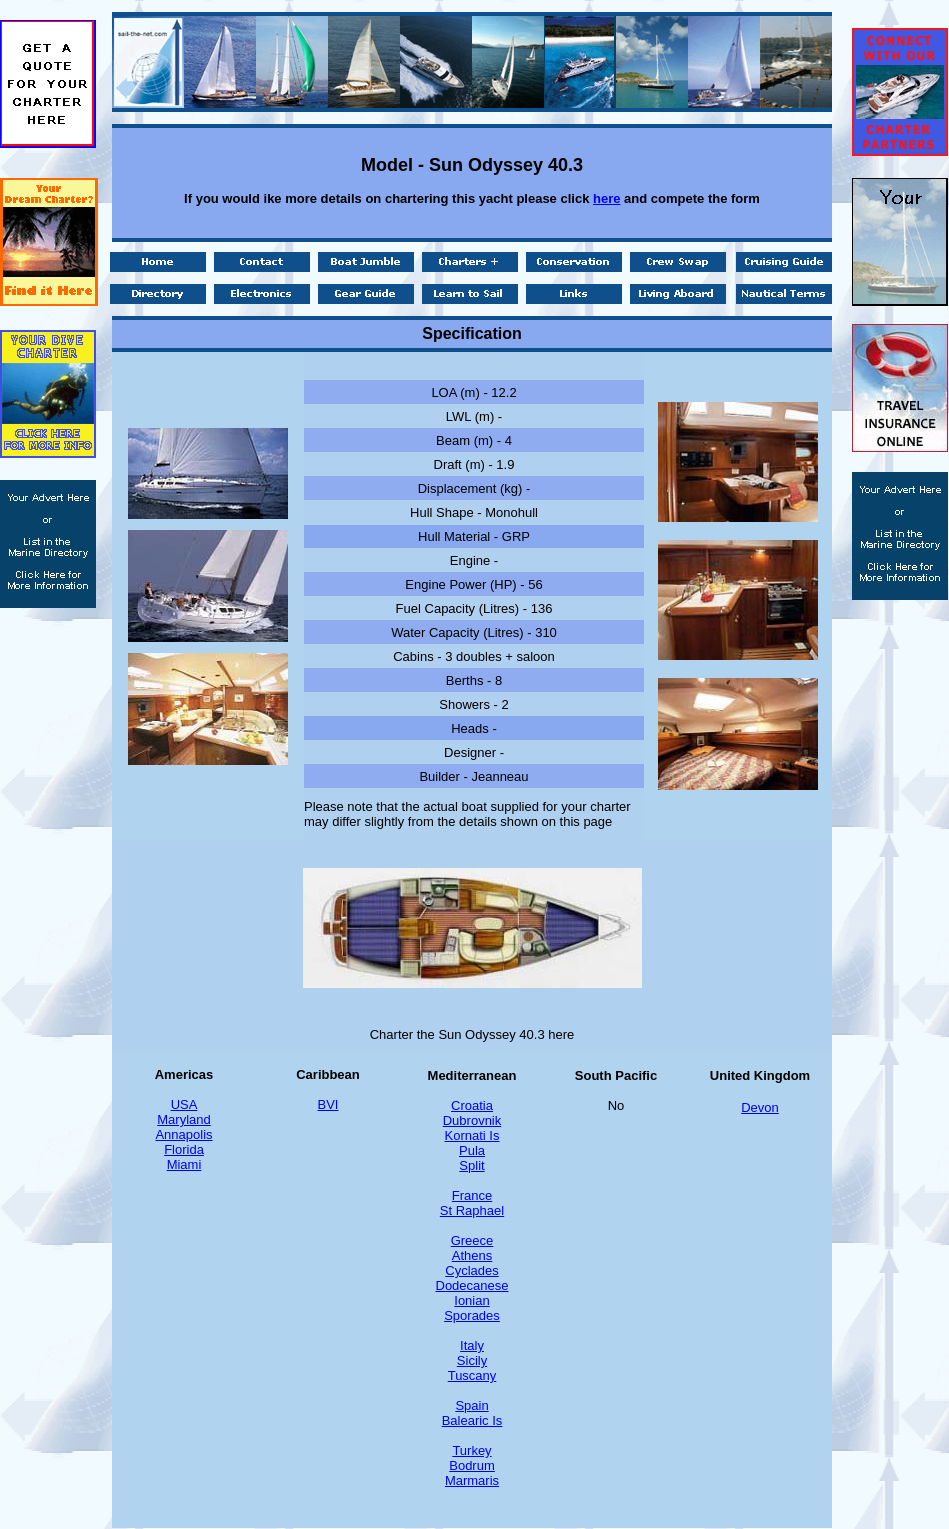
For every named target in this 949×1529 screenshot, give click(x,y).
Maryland (183, 1119)
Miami (184, 1164)
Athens (472, 1255)
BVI (328, 1104)
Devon (760, 1107)
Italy (472, 1345)
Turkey (471, 1450)
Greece (472, 1240)
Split (471, 1165)
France (472, 1195)
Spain (471, 1405)
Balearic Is (472, 1420)
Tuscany (472, 1375)
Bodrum (472, 1465)
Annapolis (183, 1134)
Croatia (472, 1105)
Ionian (471, 1300)
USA (184, 1104)
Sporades (472, 1315)
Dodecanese (472, 1285)
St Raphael (472, 1210)
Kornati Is (472, 1135)
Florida (184, 1149)
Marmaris (472, 1480)
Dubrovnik (472, 1120)
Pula (472, 1150)
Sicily (472, 1360)
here (606, 198)
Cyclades (471, 1270)
